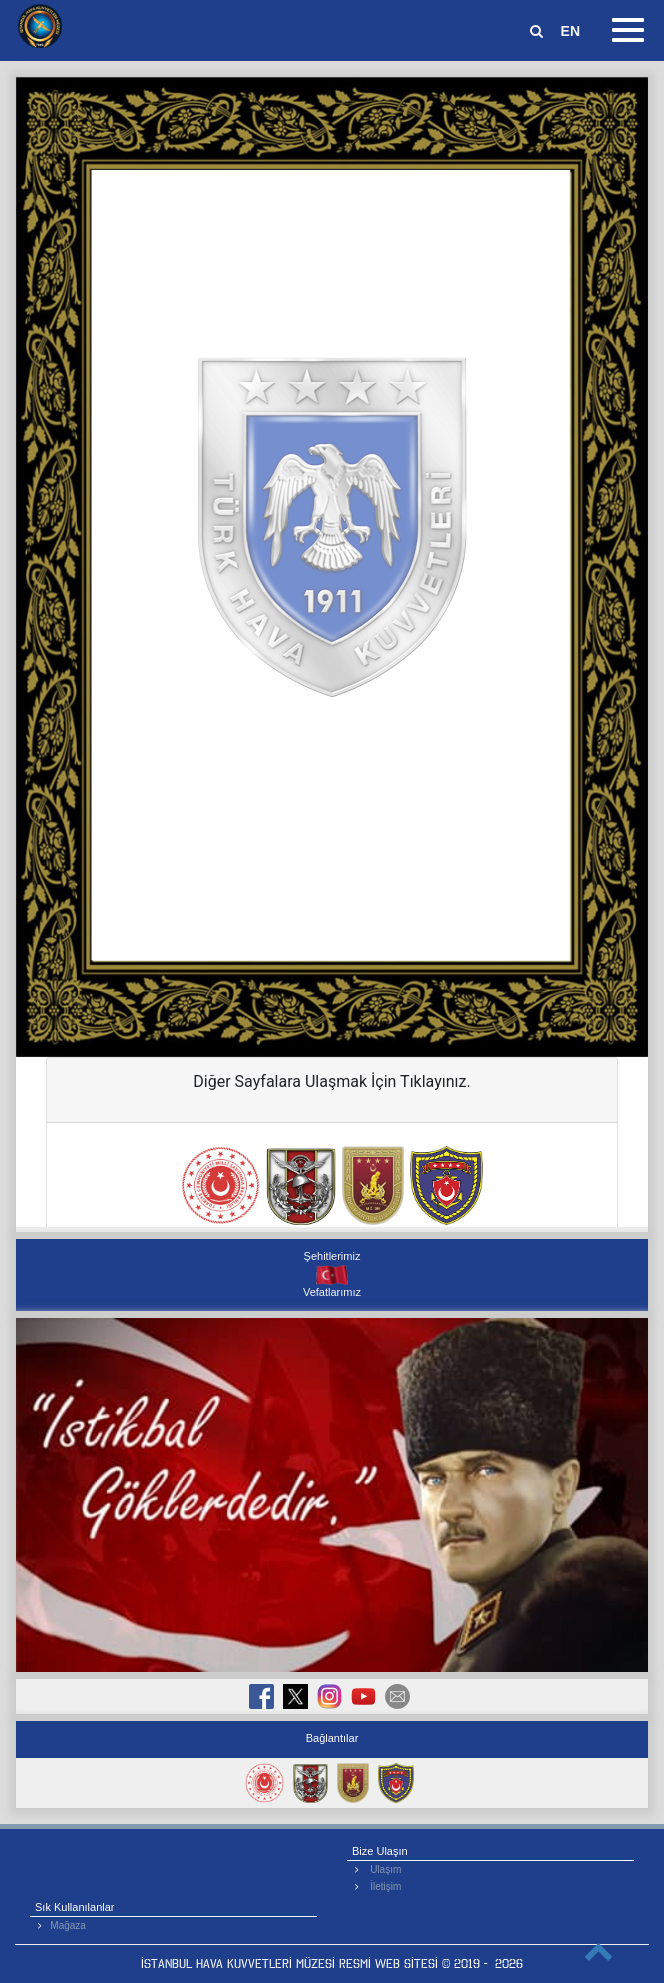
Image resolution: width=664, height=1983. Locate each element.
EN (570, 31)
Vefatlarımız (332, 1292)
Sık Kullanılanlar (75, 1907)
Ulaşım (385, 1869)
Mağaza (68, 1925)
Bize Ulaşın (380, 1851)
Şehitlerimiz (332, 1256)
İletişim (385, 1886)
